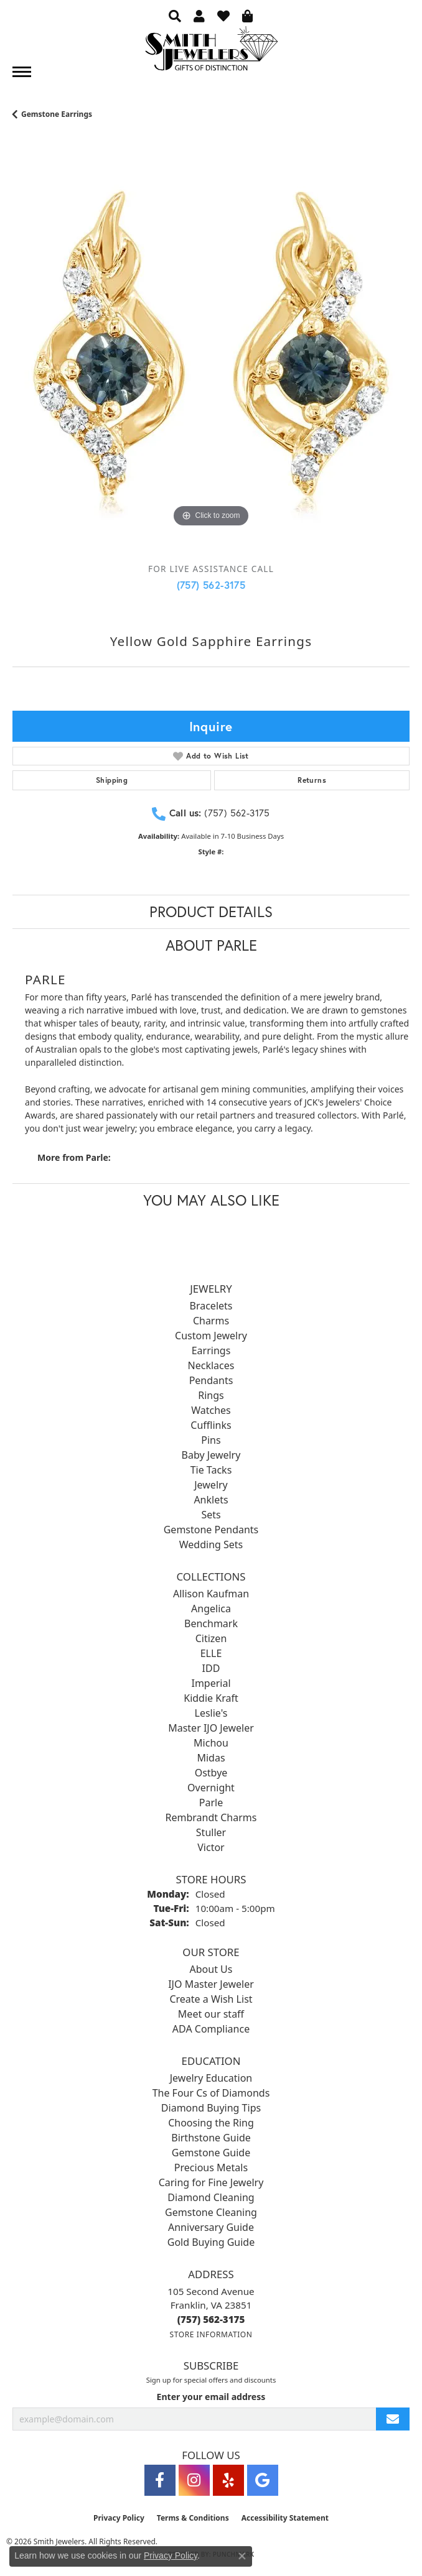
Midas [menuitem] (211, 1758)
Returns (312, 780)
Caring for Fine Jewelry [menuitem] (211, 2182)
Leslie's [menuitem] (211, 1713)
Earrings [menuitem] (211, 1350)
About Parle (211, 945)
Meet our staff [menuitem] (211, 2014)
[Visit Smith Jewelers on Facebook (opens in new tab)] (160, 2480)
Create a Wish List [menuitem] (210, 1999)
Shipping (112, 780)
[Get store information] (210, 2334)
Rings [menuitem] (210, 1395)
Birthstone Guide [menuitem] (211, 2137)
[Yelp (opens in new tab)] (228, 2480)
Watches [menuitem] (211, 1410)
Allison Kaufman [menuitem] (211, 1593)
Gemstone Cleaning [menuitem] (211, 2212)
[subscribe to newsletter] (393, 2419)
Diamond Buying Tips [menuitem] (211, 2108)
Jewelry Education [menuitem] (211, 2078)
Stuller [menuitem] (211, 1832)
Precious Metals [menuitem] (211, 2167)
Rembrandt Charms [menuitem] (211, 1817)
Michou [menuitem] (211, 1743)
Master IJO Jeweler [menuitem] (211, 1728)
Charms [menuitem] (211, 1320)
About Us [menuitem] (211, 1969)
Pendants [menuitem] (211, 1380)
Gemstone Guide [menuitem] (211, 2152)
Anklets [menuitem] (211, 1500)
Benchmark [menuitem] (211, 1623)
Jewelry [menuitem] (211, 1485)
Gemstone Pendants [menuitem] (211, 1529)
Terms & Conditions (193, 2518)
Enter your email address (211, 2397)
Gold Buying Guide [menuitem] (211, 2242)
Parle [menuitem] (211, 1802)
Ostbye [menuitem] (211, 1773)
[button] (175, 15)
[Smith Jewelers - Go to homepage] (211, 52)
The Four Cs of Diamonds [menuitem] (211, 2093)
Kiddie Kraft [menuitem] (211, 1698)
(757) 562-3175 (211, 584)
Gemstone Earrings (56, 114)
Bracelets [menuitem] (211, 1306)
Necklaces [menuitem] (211, 1365)
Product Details (211, 911)
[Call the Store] (211, 2319)
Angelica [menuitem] (211, 1608)
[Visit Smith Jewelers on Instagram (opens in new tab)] (194, 2480)
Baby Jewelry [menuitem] (211, 1455)
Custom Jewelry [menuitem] (211, 1335)
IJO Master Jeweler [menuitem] (211, 1984)
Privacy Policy (118, 2518)
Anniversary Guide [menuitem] (211, 2227)
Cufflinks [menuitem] (210, 1425)
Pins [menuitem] (210, 1440)
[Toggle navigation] (22, 72)
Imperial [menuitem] (210, 1683)
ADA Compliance (211, 2029)
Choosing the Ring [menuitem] (211, 2123)
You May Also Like (211, 1200)
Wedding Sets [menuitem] (211, 1544)
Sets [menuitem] (210, 1514)
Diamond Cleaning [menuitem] (210, 2197)
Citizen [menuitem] (211, 1638)
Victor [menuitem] (210, 1847)
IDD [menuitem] (211, 1668)
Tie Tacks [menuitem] (211, 1470)
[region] (211, 355)
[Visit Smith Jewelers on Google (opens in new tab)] (262, 2480)
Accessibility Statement (285, 2518)
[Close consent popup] (242, 2556)
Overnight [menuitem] (211, 1787)
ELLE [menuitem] (211, 1653)
